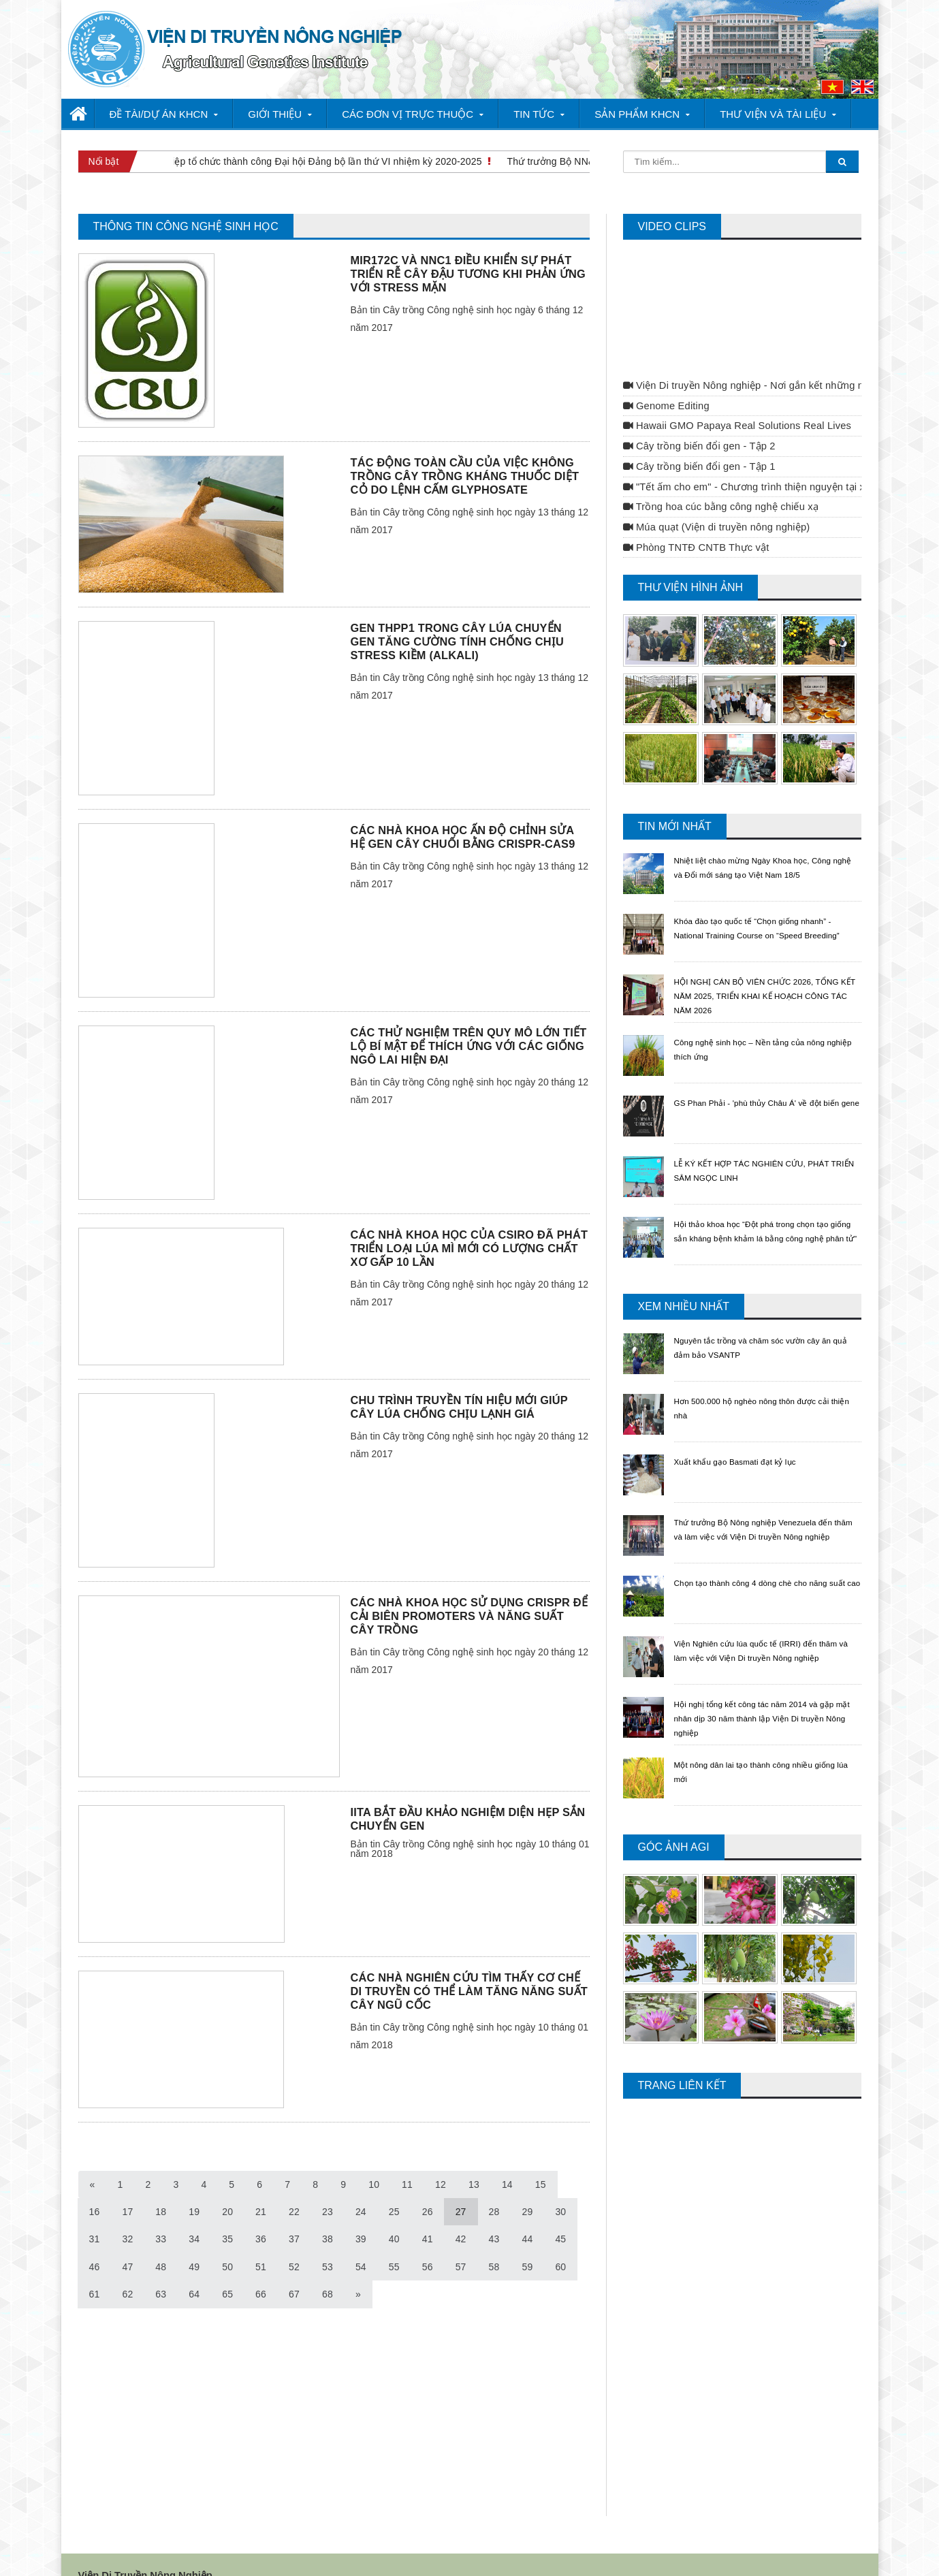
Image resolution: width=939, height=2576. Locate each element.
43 (458, 2215)
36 (226, 2215)
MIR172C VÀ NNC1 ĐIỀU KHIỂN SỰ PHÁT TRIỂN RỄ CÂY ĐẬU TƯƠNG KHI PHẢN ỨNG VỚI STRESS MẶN (466, 250)
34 (160, 2215)
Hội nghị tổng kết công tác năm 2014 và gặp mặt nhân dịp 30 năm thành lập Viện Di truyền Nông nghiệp (766, 1694)
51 (226, 2243)
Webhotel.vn (334, 2551)
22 (259, 2187)
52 (259, 2243)
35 (193, 2215)
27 (424, 2187)
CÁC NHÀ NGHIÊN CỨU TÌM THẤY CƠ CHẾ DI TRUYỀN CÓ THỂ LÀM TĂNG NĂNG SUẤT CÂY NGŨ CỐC (467, 1967)
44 (491, 2215)
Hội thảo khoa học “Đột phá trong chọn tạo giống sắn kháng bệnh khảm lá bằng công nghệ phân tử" (764, 1214)
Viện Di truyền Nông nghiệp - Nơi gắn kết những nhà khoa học (768, 361)
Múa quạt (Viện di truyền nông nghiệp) (714, 503)
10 (372, 2160)
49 (160, 2243)
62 (94, 2270)
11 (405, 2160)
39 (326, 2215)
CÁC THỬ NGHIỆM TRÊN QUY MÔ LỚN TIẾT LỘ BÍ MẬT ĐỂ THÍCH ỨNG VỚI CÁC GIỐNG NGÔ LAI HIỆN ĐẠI (466, 1022)
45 (524, 2215)
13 (471, 2160)
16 (571, 2160)
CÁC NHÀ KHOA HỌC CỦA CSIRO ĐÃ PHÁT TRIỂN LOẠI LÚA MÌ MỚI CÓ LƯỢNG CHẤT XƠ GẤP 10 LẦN (467, 1224)
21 (226, 2187)
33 (127, 2215)
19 (160, 2187)
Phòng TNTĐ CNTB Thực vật (694, 523)
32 (94, 2215)
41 (392, 2215)
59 (491, 2243)
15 (537, 2160)
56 (392, 2243)
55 (358, 2243)
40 (358, 2215)
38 (292, 2215)
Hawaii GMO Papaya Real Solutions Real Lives (734, 401)
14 (505, 2160)
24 (326, 2187)
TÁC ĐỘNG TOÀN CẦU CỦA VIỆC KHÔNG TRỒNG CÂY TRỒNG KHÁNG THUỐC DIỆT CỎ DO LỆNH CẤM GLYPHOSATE (463, 452)
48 (127, 2243)
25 (358, 2187)
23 (292, 2187)
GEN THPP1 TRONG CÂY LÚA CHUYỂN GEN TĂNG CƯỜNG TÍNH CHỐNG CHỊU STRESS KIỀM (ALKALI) (468, 617)
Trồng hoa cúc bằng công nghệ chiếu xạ (718, 482)
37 (259, 2215)
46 (557, 2215)
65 (193, 2270)
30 (524, 2187)
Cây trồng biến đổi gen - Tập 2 (697, 422)
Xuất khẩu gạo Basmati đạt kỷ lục (745, 1437)
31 (557, 2187)
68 (292, 2270)
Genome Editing (665, 382)
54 (326, 2243)
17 (94, 2187)
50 (193, 2243)
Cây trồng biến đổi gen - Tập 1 (697, 442)
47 (94, 2243)
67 (259, 2270)
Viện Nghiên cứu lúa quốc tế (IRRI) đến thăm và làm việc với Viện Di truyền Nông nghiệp (762, 1633)
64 (160, 2270)
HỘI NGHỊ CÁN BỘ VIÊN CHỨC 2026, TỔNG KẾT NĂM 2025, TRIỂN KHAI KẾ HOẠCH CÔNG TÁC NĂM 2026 (758, 971)
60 (524, 2243)
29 (491, 2187)
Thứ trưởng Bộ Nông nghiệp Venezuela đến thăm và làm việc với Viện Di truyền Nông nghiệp (767, 1512)
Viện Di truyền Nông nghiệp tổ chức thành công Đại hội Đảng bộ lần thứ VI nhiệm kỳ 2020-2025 (274, 161)
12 (439, 2160)
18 (127, 2187)
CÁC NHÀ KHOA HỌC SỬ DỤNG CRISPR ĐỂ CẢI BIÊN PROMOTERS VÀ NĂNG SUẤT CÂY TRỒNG (468, 1592)
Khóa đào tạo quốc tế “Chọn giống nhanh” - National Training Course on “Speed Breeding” (766, 911)
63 (127, 2270)
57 (424, 2243)
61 (557, 2243)
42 (424, 2215)
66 (226, 2270)
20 (193, 2187)
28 (458, 2187)
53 (292, 2243)
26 (392, 2187)
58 (458, 2243)
